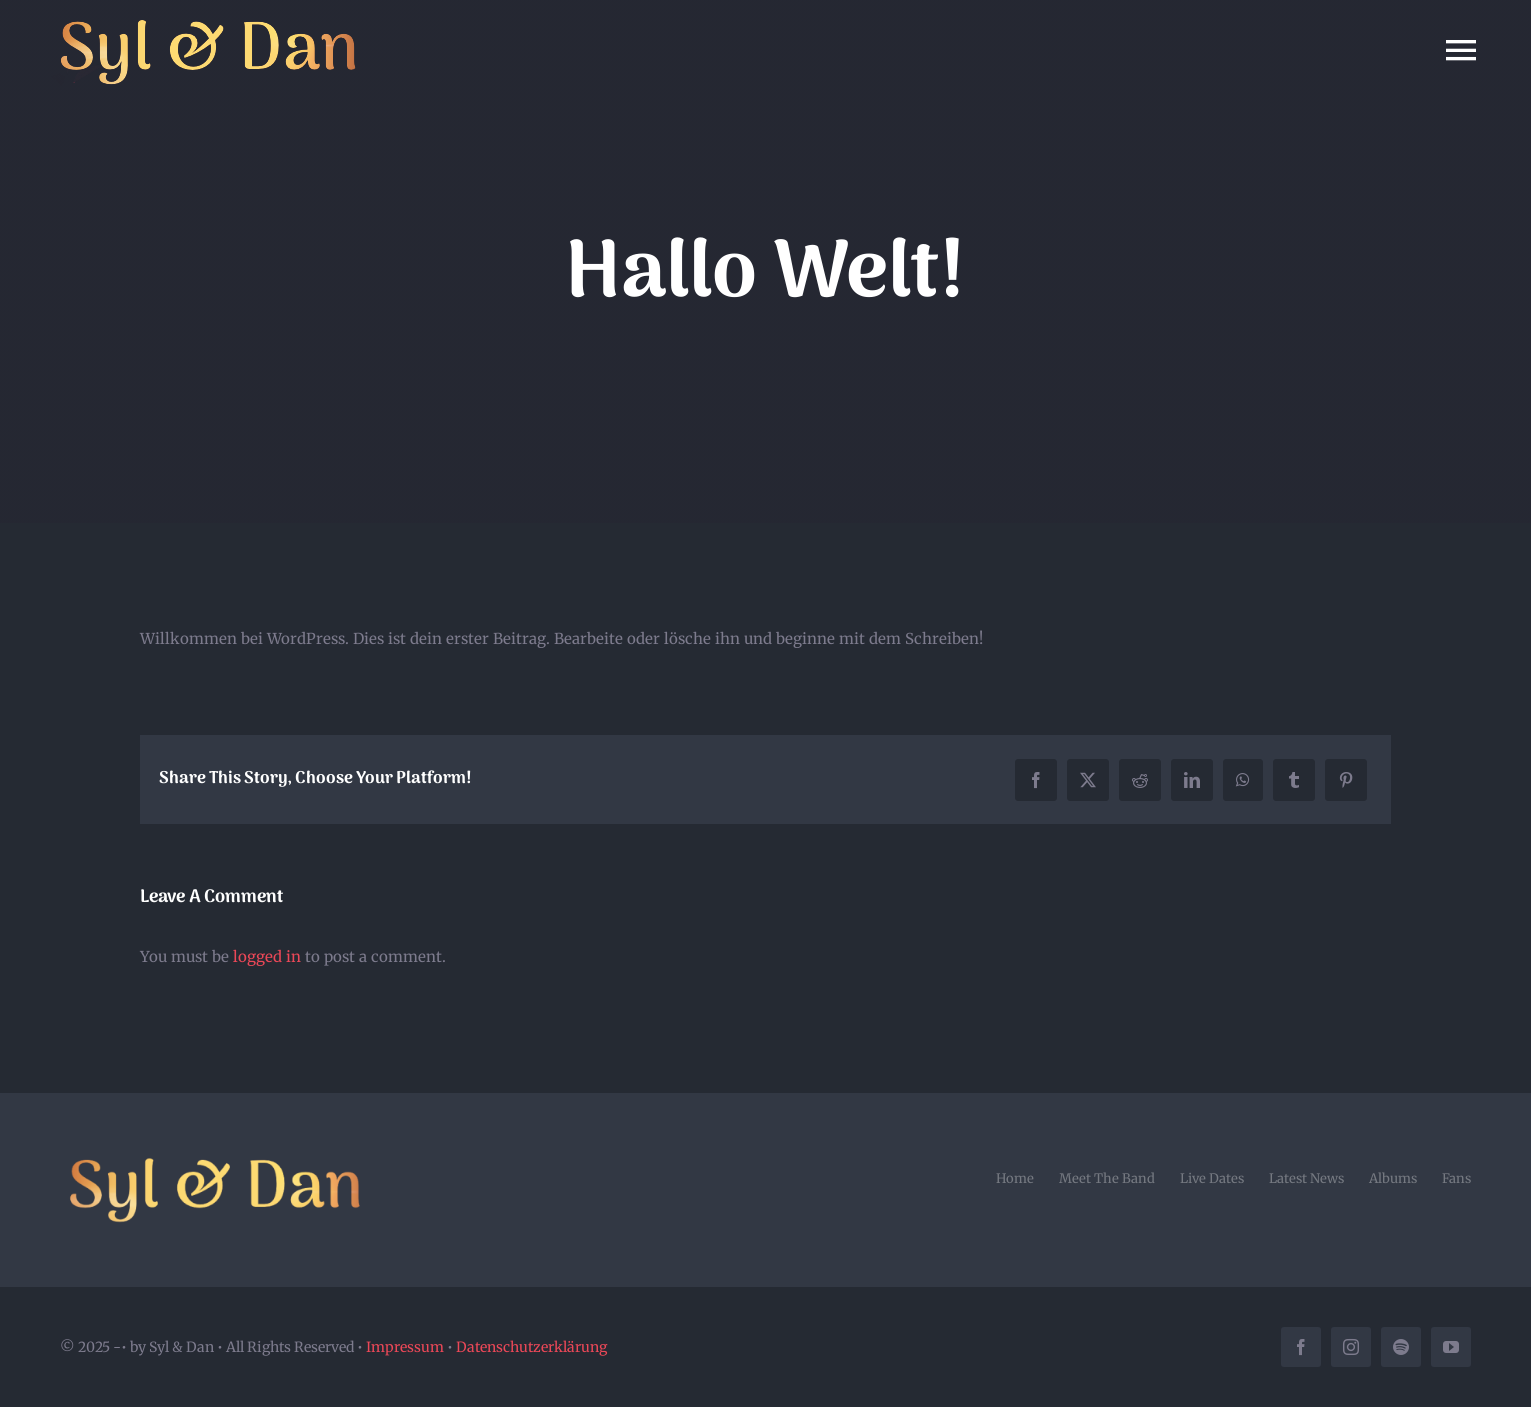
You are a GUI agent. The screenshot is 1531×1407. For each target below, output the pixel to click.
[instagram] (1351, 1347)
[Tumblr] (1294, 780)
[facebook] (1301, 1347)
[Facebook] (1036, 780)
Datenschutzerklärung (531, 1347)
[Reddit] (1140, 780)
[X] (1088, 780)
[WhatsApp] (1243, 780)
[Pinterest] (1346, 780)
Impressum (405, 1347)
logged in (267, 956)
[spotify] (1401, 1347)
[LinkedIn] (1192, 780)
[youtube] (1451, 1347)
